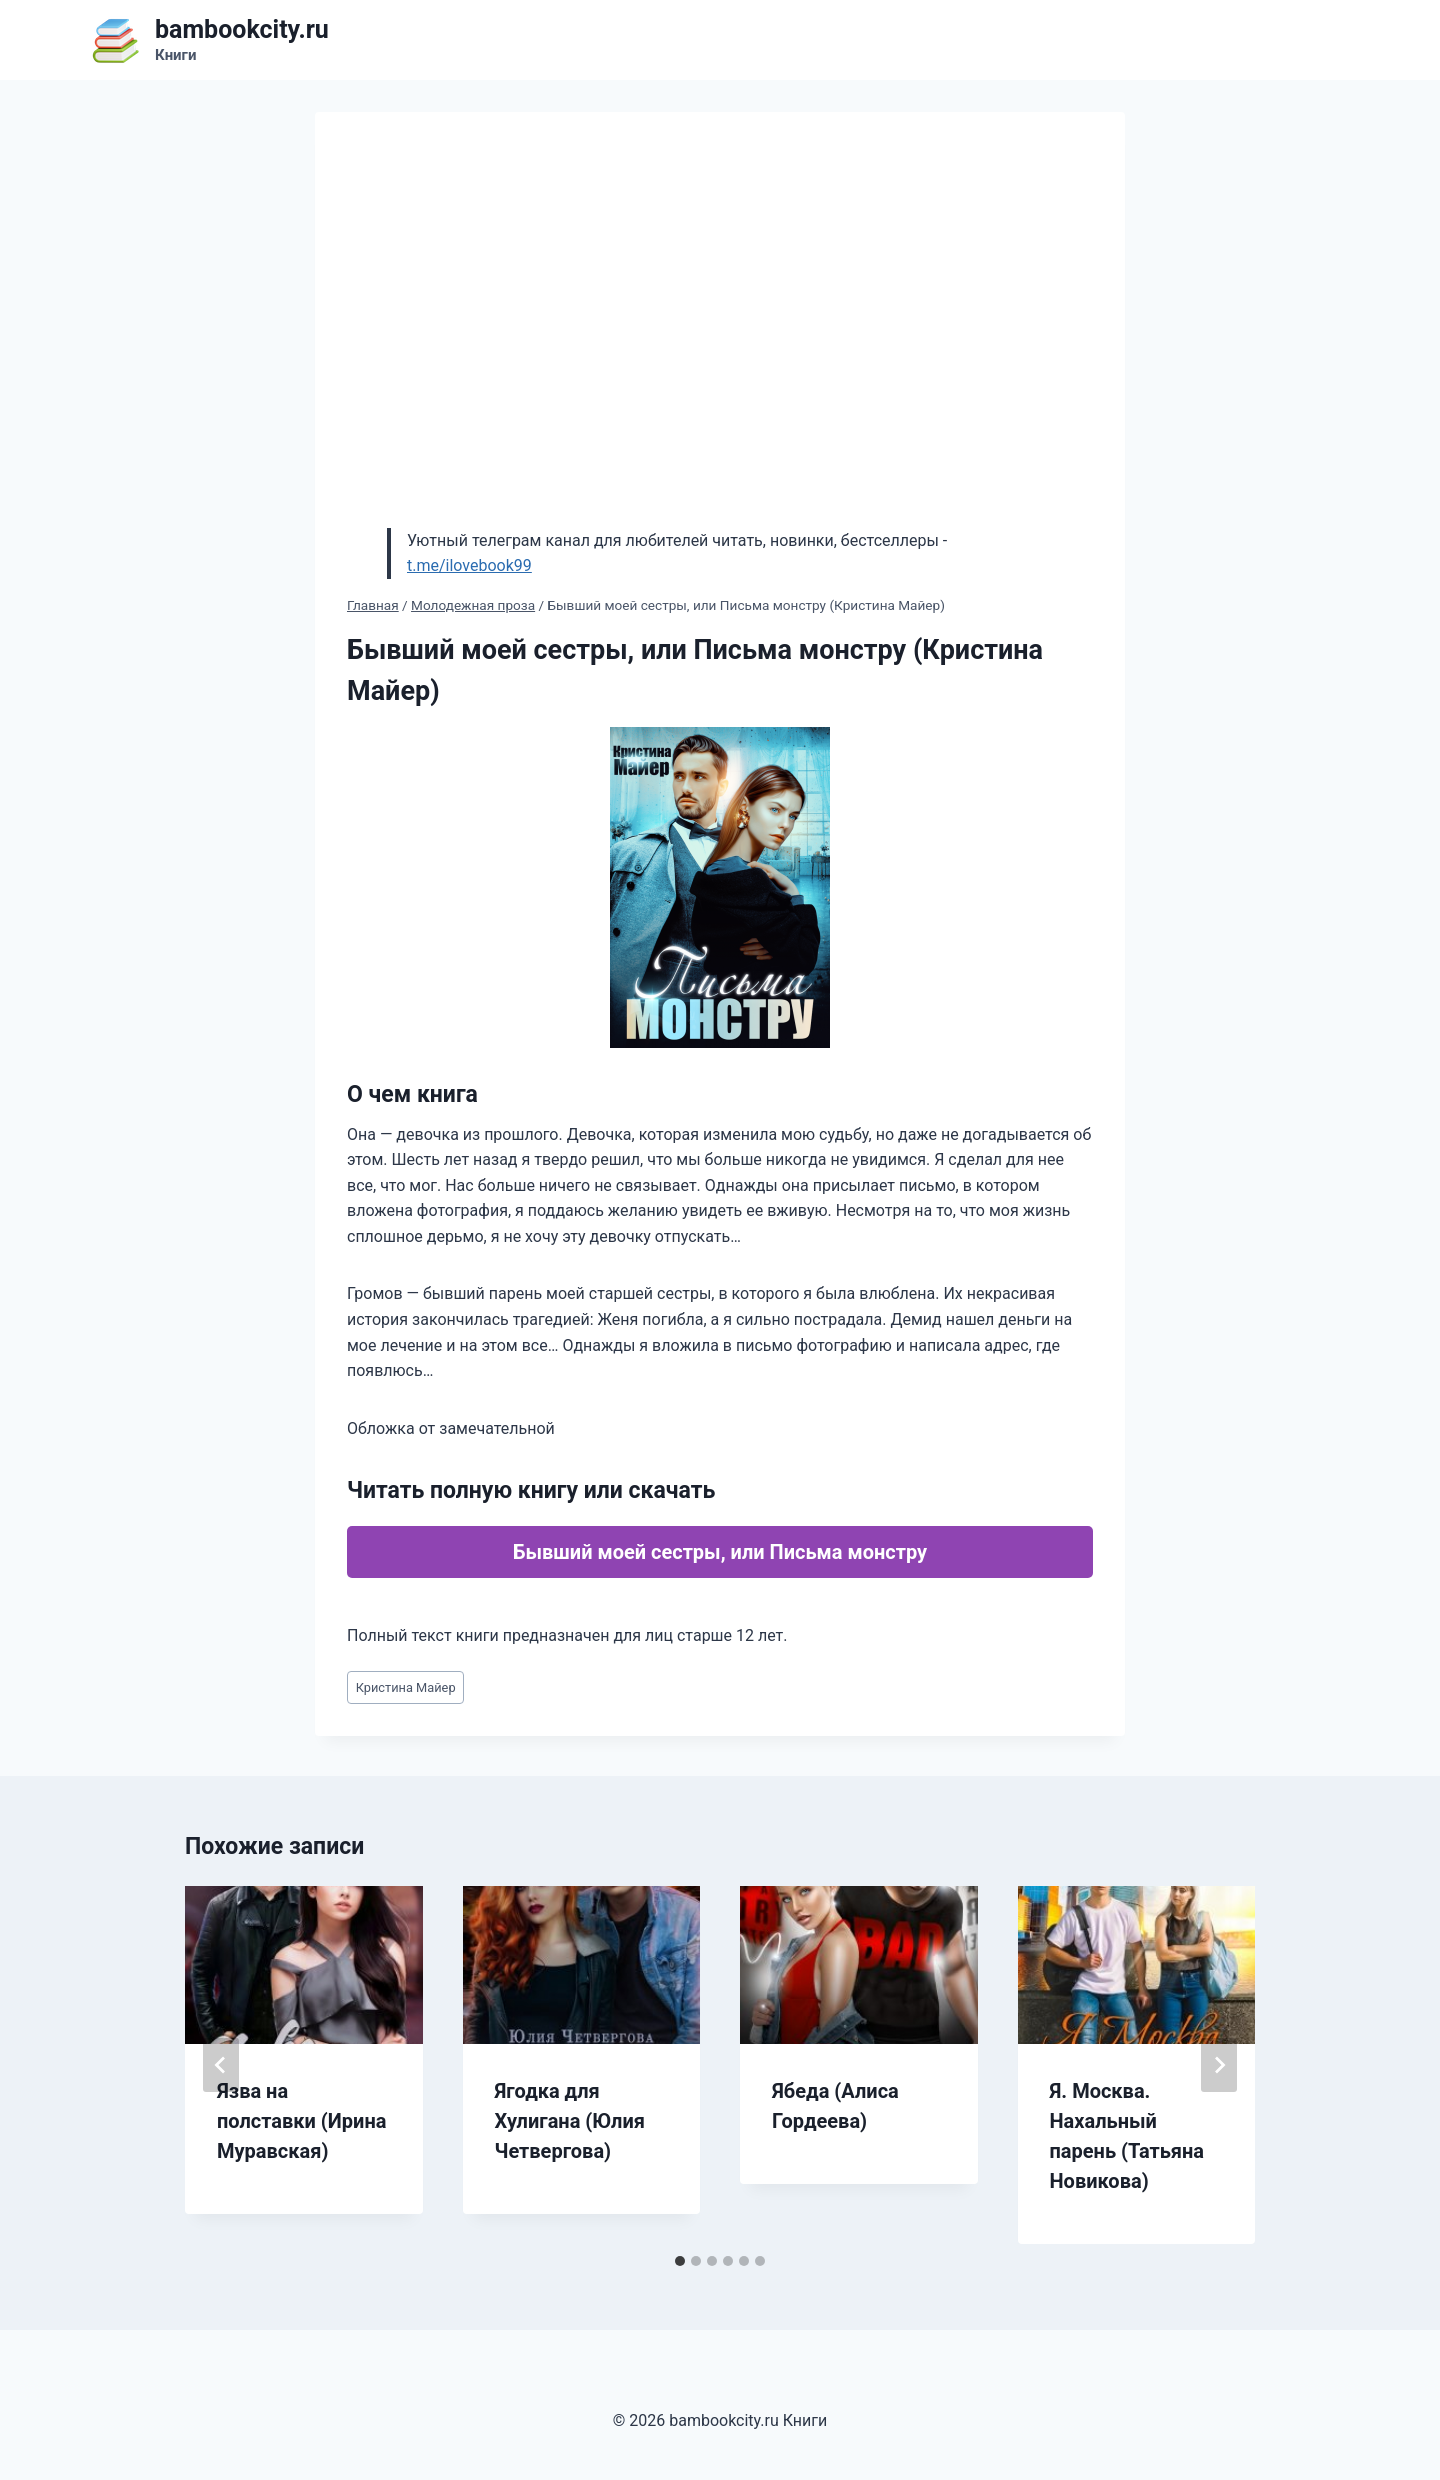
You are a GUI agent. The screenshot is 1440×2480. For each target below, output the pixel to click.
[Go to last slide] (221, 2065)
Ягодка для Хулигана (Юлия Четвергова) (570, 2121)
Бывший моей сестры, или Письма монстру (720, 1552)
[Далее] (1219, 2065)
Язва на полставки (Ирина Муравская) (301, 2121)
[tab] (680, 2261)
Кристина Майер (406, 1687)
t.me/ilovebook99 (469, 565)
